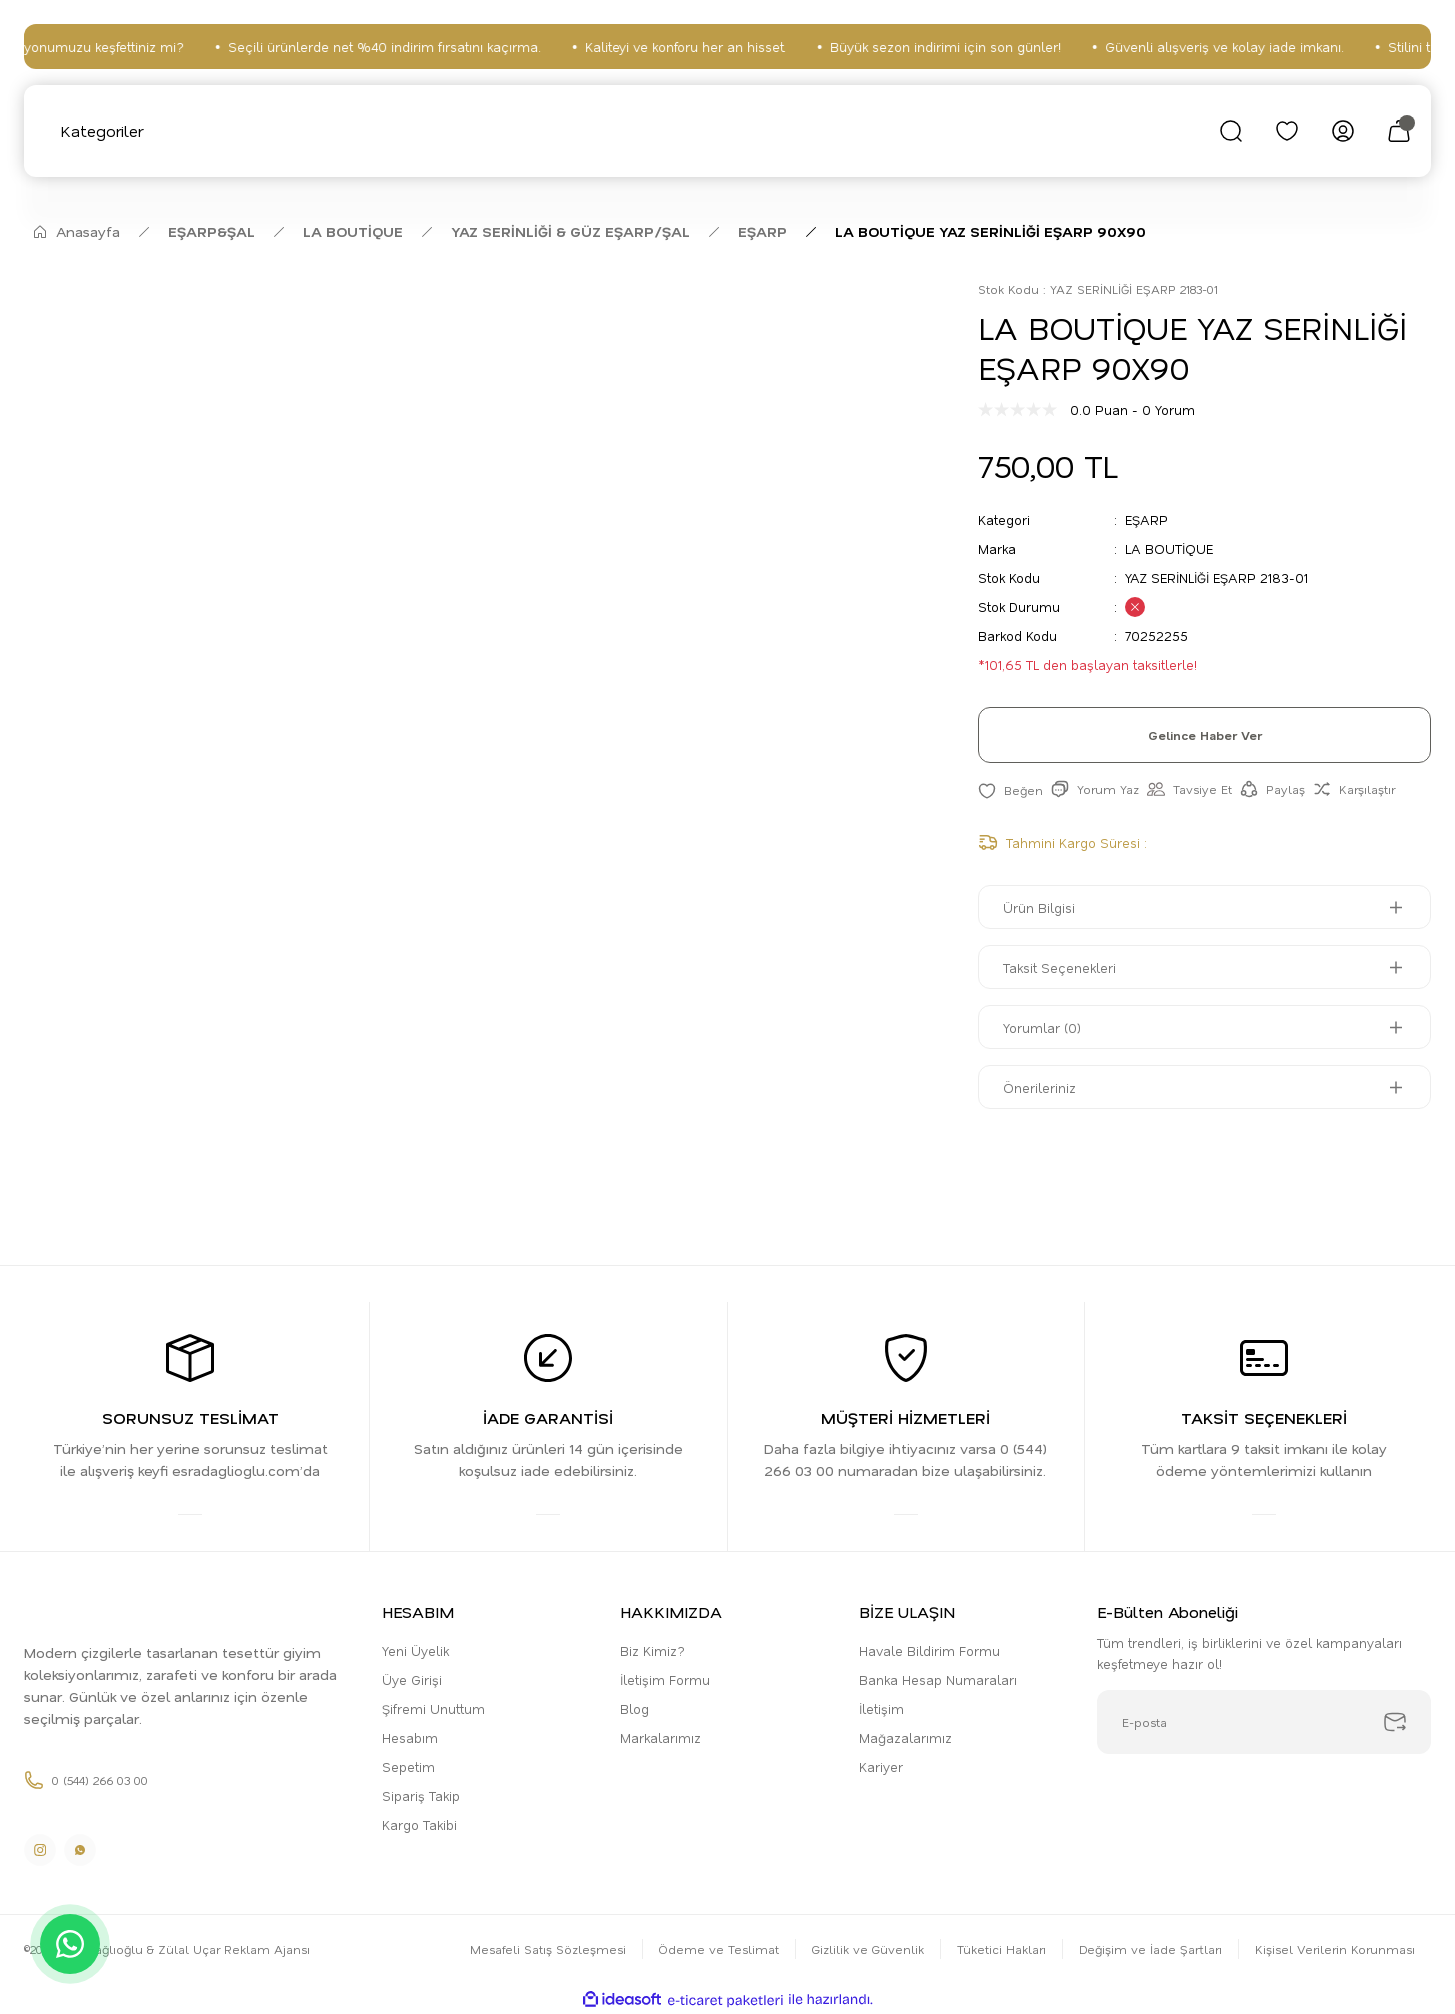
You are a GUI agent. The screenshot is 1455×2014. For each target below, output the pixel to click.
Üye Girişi (412, 1679)
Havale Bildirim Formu (929, 1650)
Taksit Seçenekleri (1059, 967)
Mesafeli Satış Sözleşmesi (548, 1949)
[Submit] (1395, 1722)
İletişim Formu (665, 1679)
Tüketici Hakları (1001, 1949)
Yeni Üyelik (415, 1650)
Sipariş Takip (421, 1795)
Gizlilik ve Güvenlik (868, 1949)
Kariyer (881, 1766)
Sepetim (408, 1766)
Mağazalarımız (905, 1737)
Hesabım (410, 1737)
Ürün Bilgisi (1039, 907)
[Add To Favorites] (1010, 789)
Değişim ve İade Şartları (1150, 1949)
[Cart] (1399, 131)
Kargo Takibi (419, 1824)
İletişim (881, 1708)
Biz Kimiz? (652, 1650)
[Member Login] (1343, 131)
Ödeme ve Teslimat (719, 1949)
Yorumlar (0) (1042, 1027)
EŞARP (1146, 519)
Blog (634, 1708)
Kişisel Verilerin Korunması (1335, 1949)
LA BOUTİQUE (1169, 548)
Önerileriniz (1039, 1087)
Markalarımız (660, 1737)
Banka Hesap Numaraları (938, 1679)
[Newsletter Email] (1264, 1722)
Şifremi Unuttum (433, 1708)
